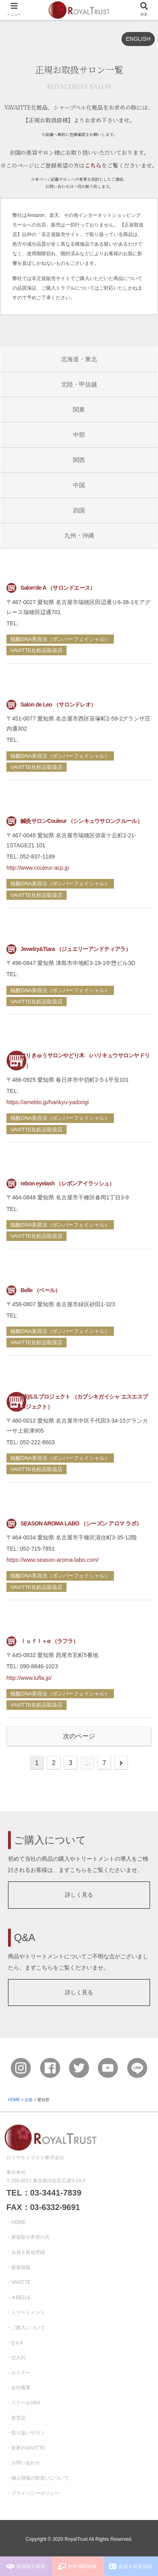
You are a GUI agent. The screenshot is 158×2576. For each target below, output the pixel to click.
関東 (79, 409)
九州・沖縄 (79, 535)
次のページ (79, 1736)
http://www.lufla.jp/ (29, 1678)
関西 (79, 459)
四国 (79, 510)
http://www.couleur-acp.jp (37, 868)
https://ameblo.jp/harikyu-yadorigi (47, 1102)
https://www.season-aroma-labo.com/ (52, 1560)
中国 (79, 485)
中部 (79, 434)
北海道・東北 (79, 359)
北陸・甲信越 (79, 384)
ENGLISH (138, 39)
